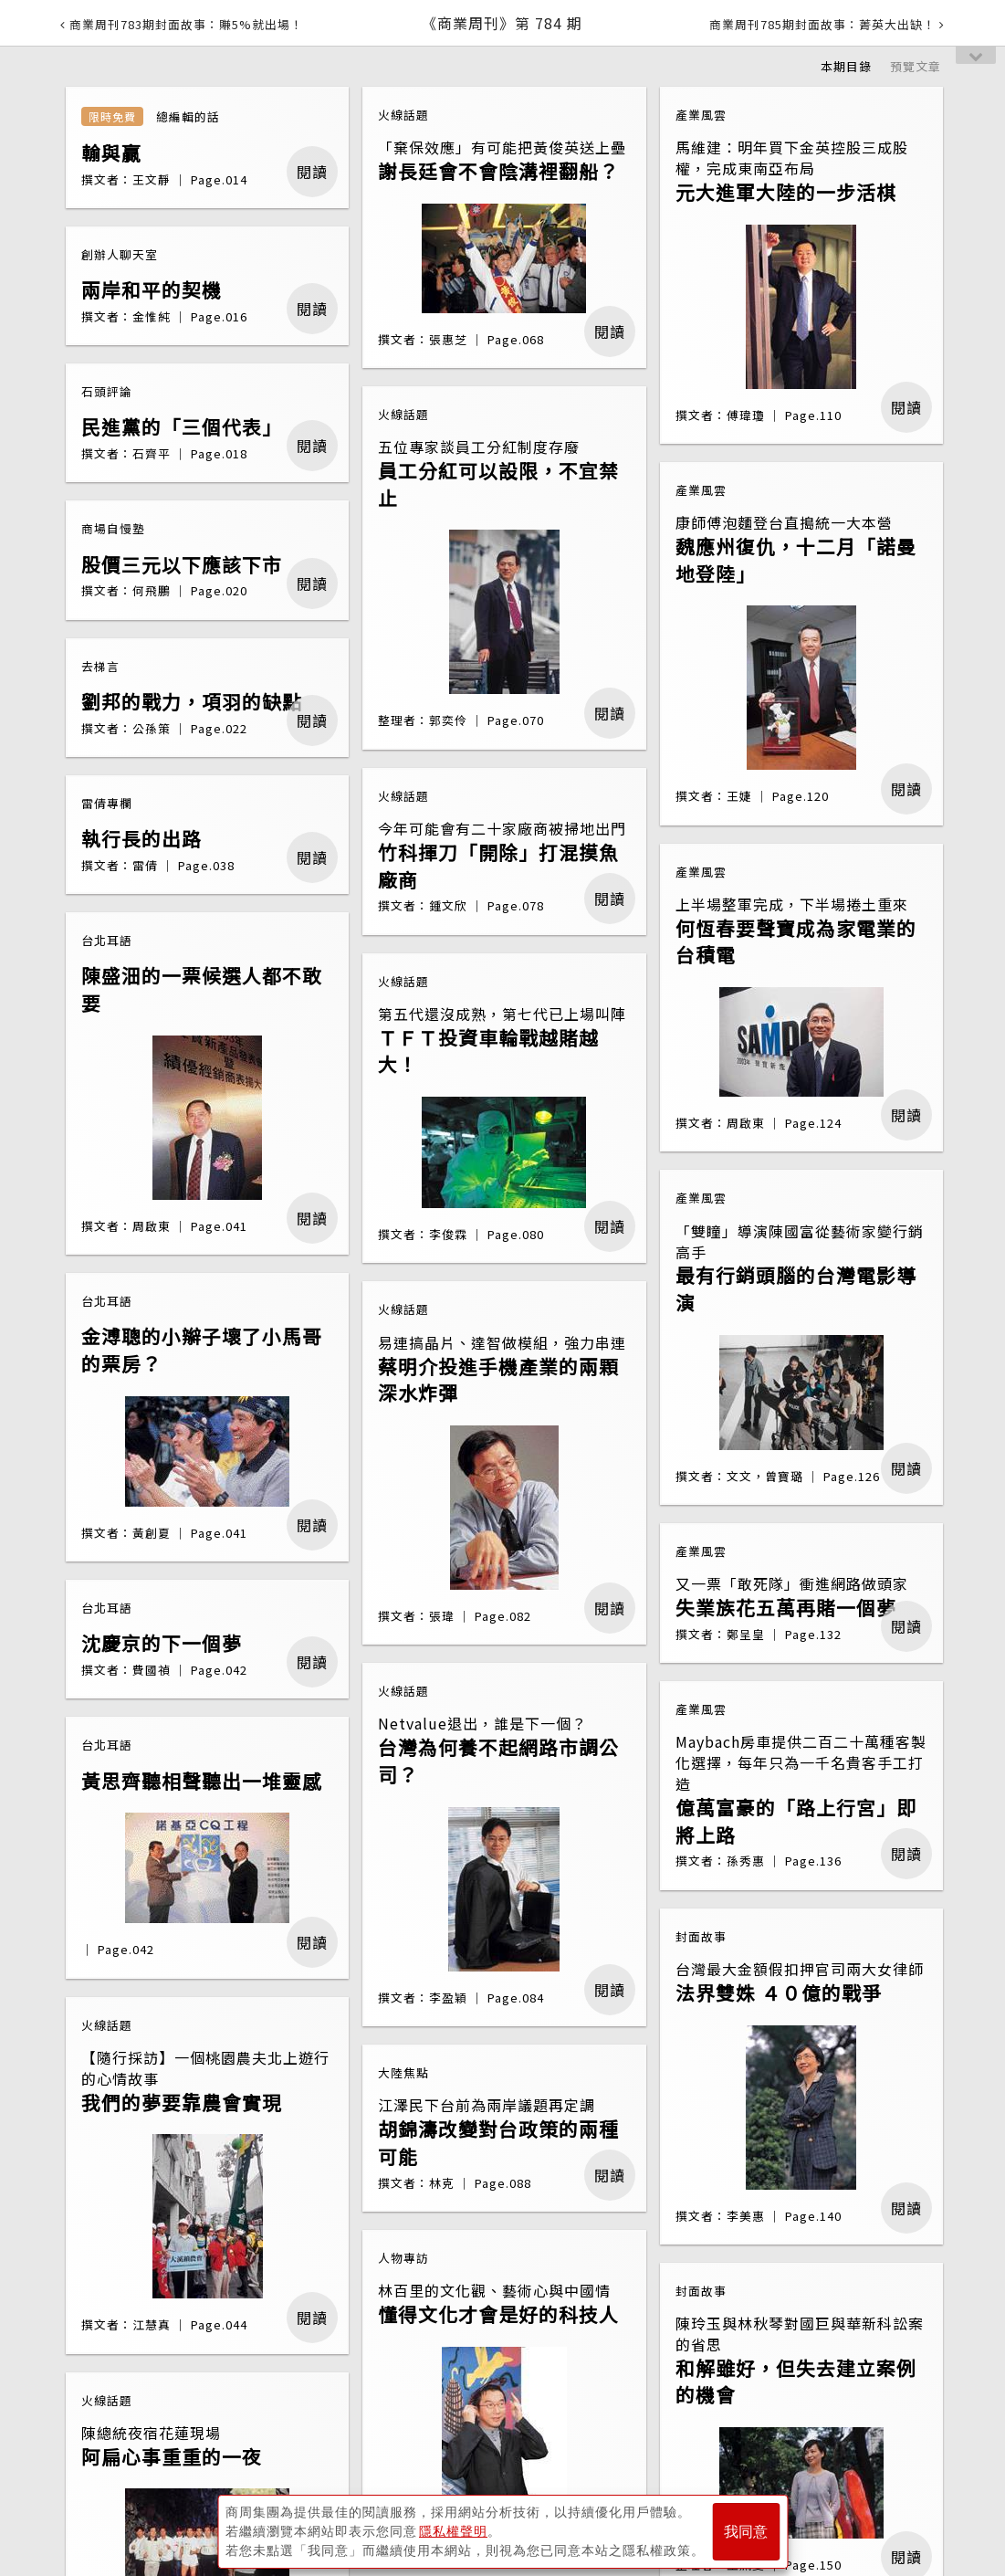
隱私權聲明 (453, 2531)
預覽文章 (915, 66)
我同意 (746, 2531)
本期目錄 (846, 66)
